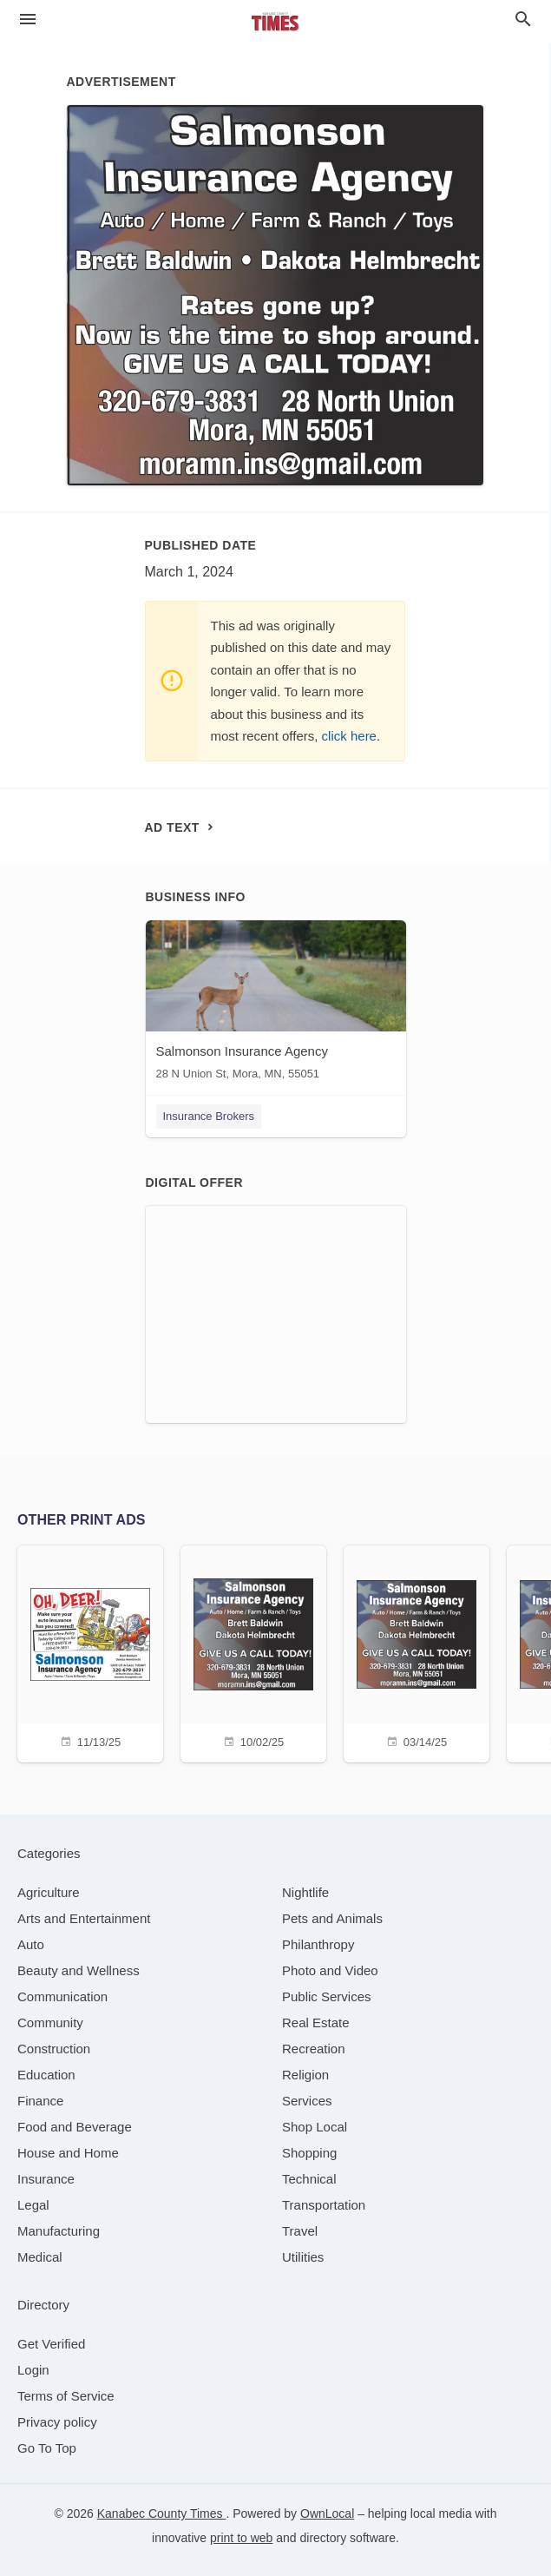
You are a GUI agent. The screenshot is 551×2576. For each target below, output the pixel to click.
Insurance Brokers (209, 1116)
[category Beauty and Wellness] (78, 1970)
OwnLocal (327, 2513)
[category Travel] (300, 2231)
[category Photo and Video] (330, 1970)
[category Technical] (309, 2178)
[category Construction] (53, 2048)
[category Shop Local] (314, 2126)
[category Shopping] (309, 2152)
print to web (241, 2538)
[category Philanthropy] (318, 1944)
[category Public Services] (326, 1996)
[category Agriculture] (48, 1892)
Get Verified (51, 2343)
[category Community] (50, 2022)
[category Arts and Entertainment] (83, 1918)
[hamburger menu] (27, 19)
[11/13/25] (90, 1651)
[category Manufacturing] (58, 2231)
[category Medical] (39, 2257)
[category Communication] (62, 1996)
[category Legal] (33, 2204)
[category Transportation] (323, 2204)
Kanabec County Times (161, 2513)
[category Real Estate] (316, 2022)
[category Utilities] (303, 2257)
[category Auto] (30, 1944)
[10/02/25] (253, 1651)
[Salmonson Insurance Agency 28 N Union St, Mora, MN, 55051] (276, 1004)
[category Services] (307, 2100)
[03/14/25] (416, 1651)
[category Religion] (305, 2074)
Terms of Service (66, 2395)
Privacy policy (57, 2422)
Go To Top (46, 2448)
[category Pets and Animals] (332, 1918)
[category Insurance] (46, 2178)
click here (349, 735)
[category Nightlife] (305, 1892)
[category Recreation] (313, 2048)
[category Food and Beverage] (74, 2126)
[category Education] (46, 2074)
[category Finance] (40, 2100)
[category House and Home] (68, 2152)
